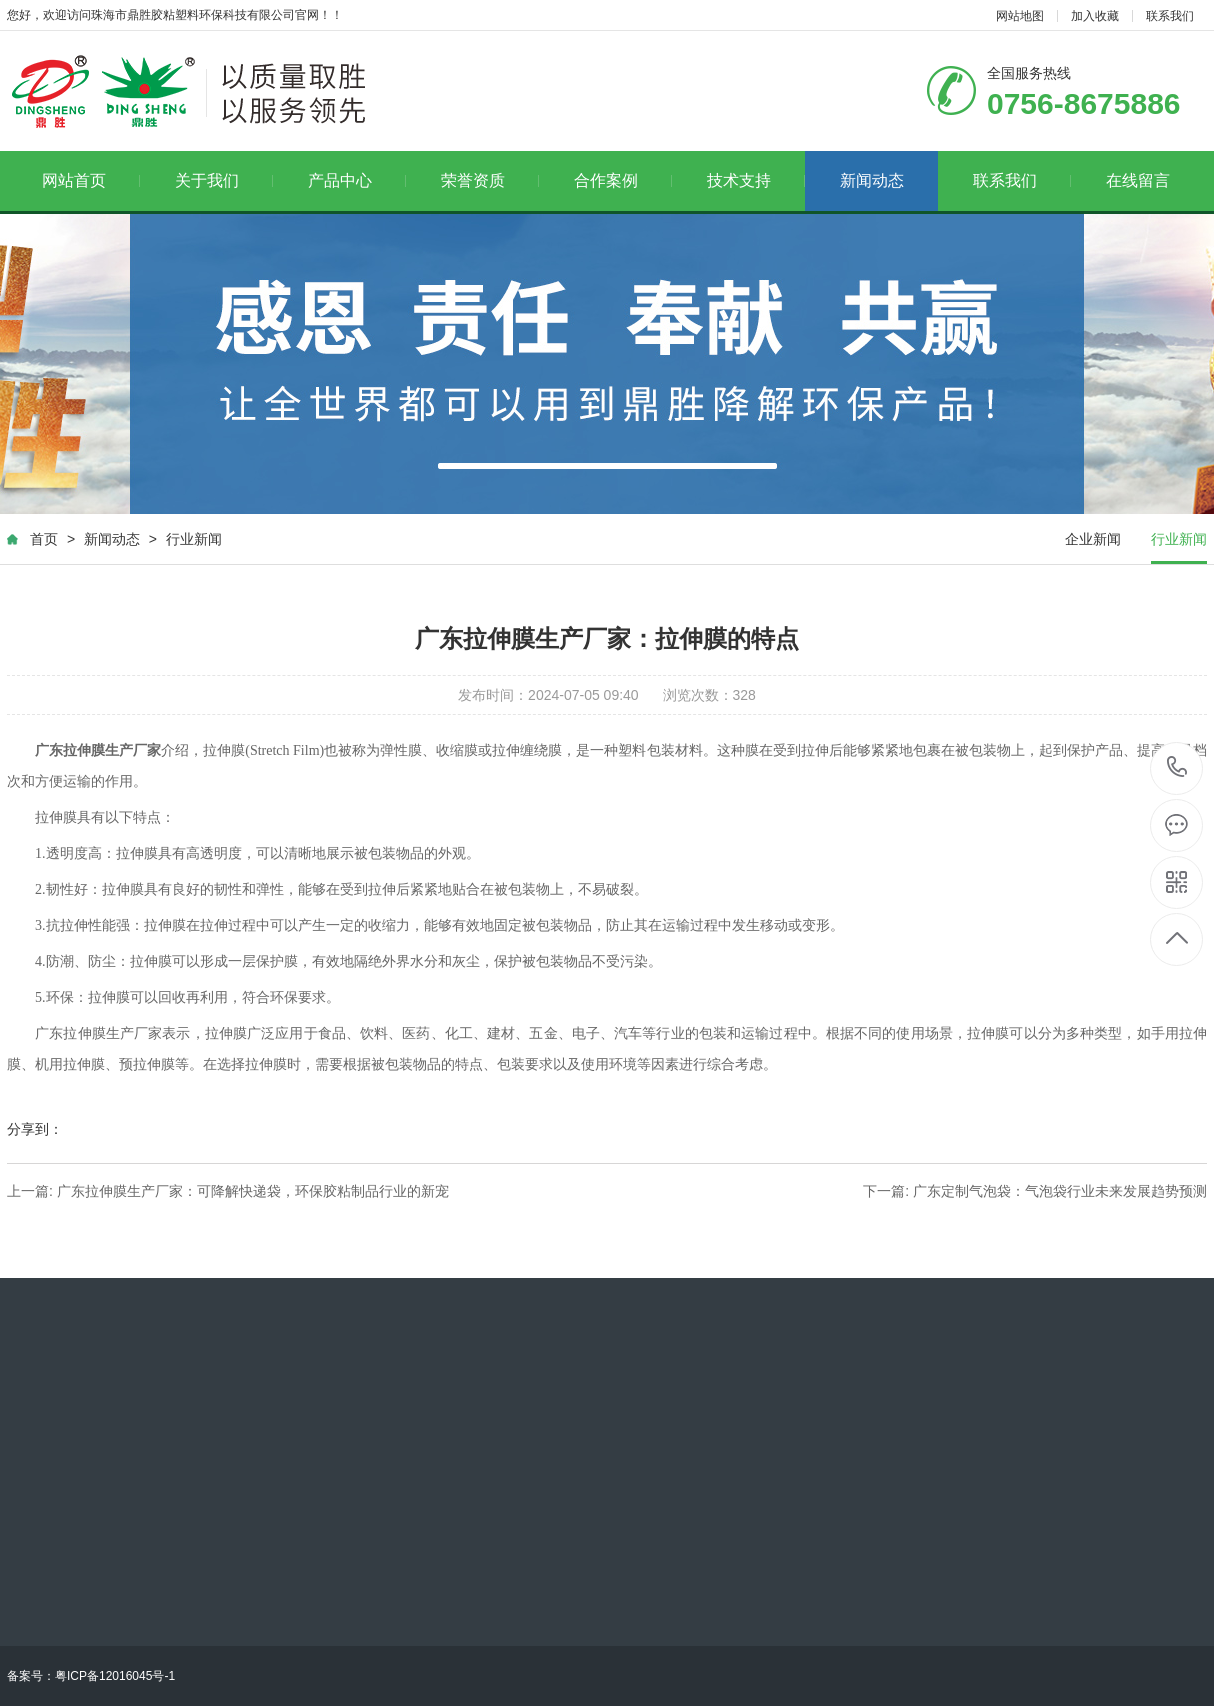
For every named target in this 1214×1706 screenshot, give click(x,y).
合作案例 (623, 180)
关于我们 (224, 180)
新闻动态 (872, 180)
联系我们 (1170, 16)
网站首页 (91, 180)
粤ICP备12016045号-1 (115, 1676)
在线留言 (1138, 180)
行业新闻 (194, 539)
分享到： (35, 1129)
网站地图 (1020, 16)
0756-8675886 (1177, 768)
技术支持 (756, 180)
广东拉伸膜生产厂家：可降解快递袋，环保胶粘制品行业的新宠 (253, 1191)
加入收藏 (1095, 16)
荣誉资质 (490, 180)
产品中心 (357, 180)
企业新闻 (1093, 539)
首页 (44, 539)
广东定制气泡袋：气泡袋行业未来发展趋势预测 (1060, 1191)
